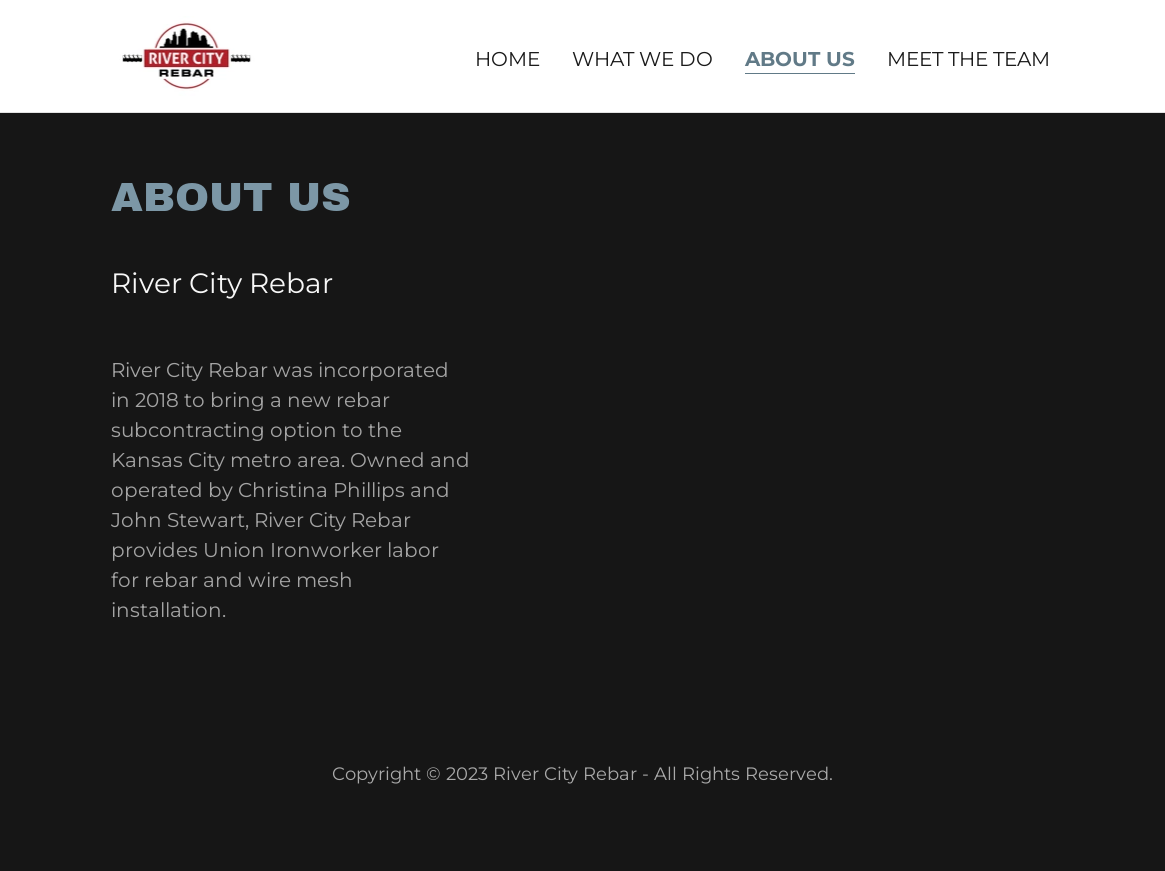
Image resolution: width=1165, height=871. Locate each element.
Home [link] (507, 59)
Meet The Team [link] (968, 59)
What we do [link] (642, 59)
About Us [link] (800, 59)
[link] (187, 54)
